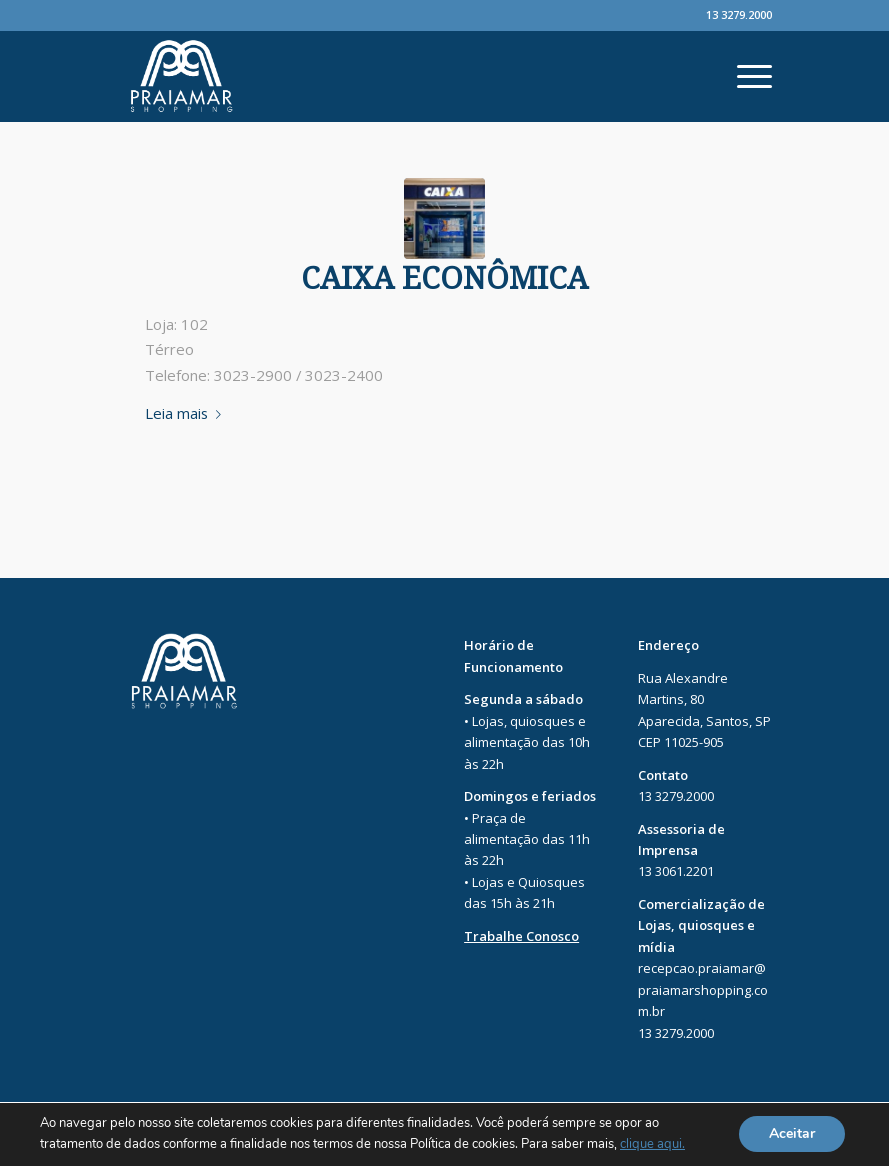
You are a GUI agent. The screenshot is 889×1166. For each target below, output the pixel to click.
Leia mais (187, 413)
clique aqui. (652, 1145)
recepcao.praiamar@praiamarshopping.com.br (703, 989)
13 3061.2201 (676, 871)
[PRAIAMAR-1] (444, 218)
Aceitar (792, 1134)
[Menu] (744, 76)
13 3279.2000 (739, 14)
